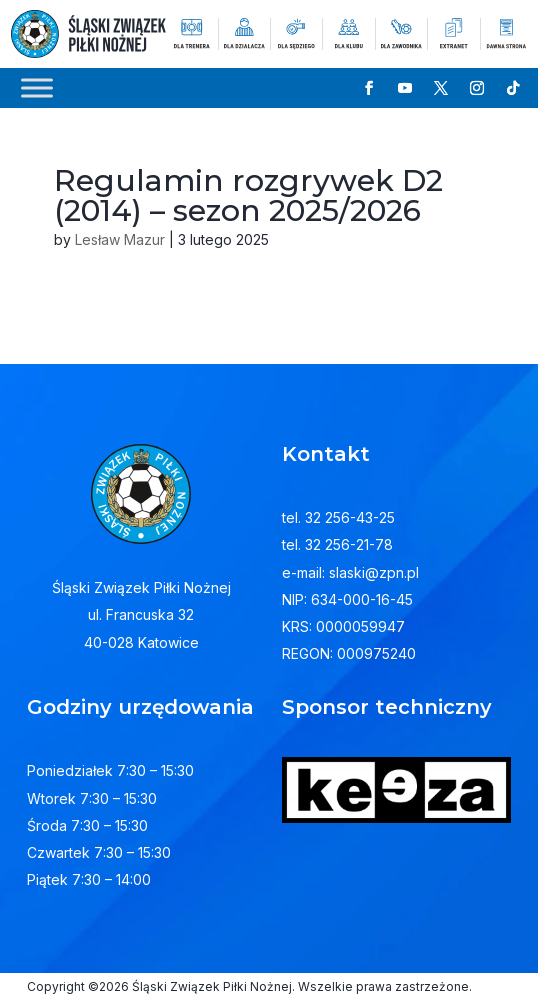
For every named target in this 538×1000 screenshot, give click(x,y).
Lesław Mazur (120, 239)
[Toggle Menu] (37, 87)
